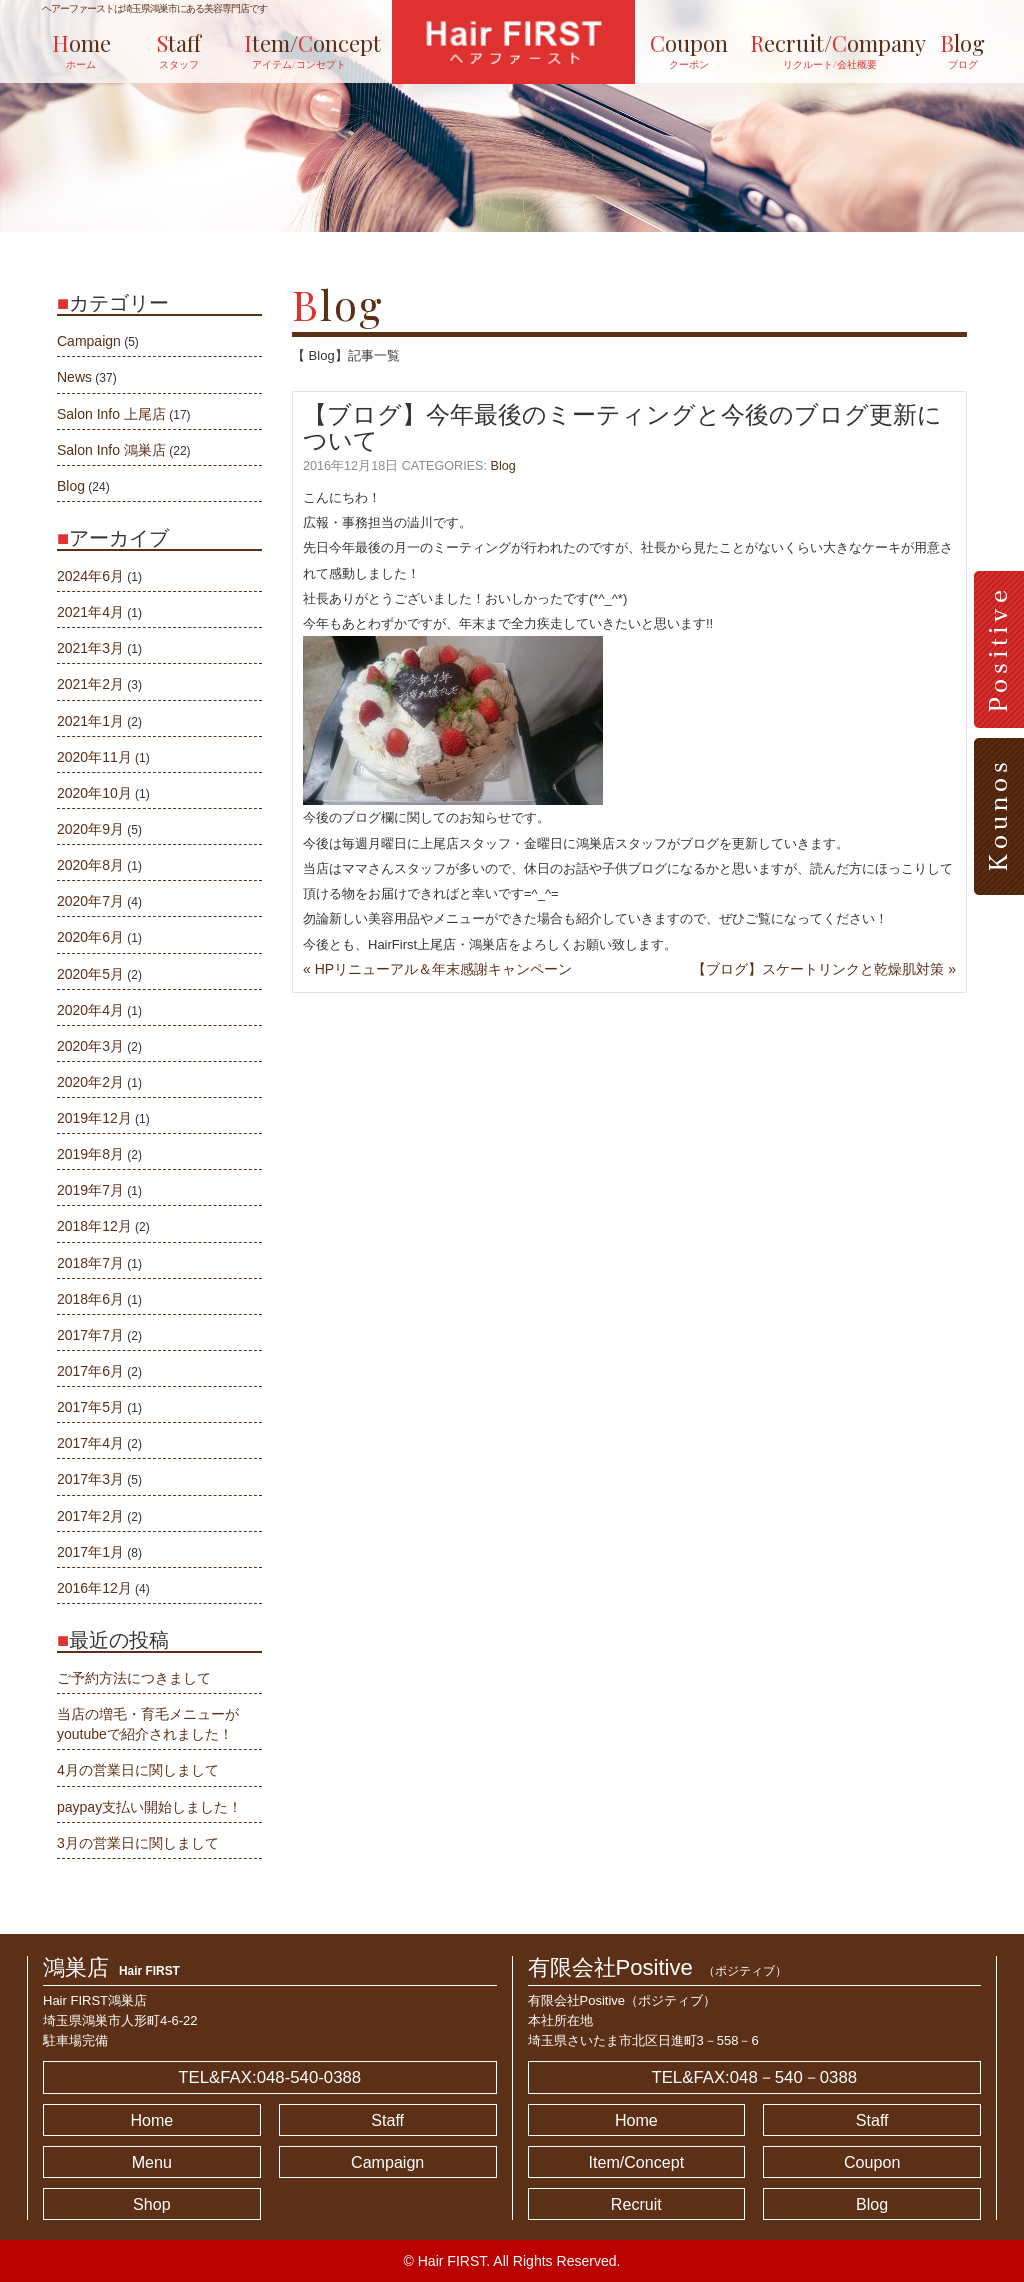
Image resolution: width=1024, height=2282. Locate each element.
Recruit (636, 2204)
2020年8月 (90, 865)
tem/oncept (299, 50)
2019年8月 (90, 1154)
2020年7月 (90, 901)
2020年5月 (90, 974)
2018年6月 (90, 1299)
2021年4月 (90, 612)
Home (151, 2120)
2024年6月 (90, 576)
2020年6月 (90, 937)
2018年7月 (90, 1263)
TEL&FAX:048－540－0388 (754, 2077)
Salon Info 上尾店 (111, 414)
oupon (689, 50)
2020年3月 (90, 1046)
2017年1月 (90, 1552)
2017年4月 (90, 1443)
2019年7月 (90, 1190)
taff (179, 50)
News (74, 377)
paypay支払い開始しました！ (149, 1807)
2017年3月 (90, 1479)
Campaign (89, 341)
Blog (503, 466)
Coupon (872, 2162)
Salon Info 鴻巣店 (111, 450)
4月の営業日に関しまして (138, 1770)
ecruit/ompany (810, 50)
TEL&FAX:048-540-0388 (269, 2077)
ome (81, 50)
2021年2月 (90, 684)
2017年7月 (90, 1335)
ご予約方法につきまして (134, 1678)
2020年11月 (94, 757)
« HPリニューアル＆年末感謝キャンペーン (437, 969)
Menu (152, 2162)
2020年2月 (90, 1082)
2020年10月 (94, 793)
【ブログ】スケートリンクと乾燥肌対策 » (824, 969)
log (962, 50)
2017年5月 (90, 1407)
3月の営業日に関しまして (138, 1843)
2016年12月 (94, 1588)
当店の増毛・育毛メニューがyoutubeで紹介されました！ (148, 1724)
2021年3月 (90, 648)
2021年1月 (90, 721)
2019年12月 (94, 1118)
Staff (387, 2120)
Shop (152, 2204)
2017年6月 (90, 1371)
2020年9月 (90, 829)
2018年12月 (94, 1226)
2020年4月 (90, 1010)
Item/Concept (637, 2162)
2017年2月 (90, 1516)
